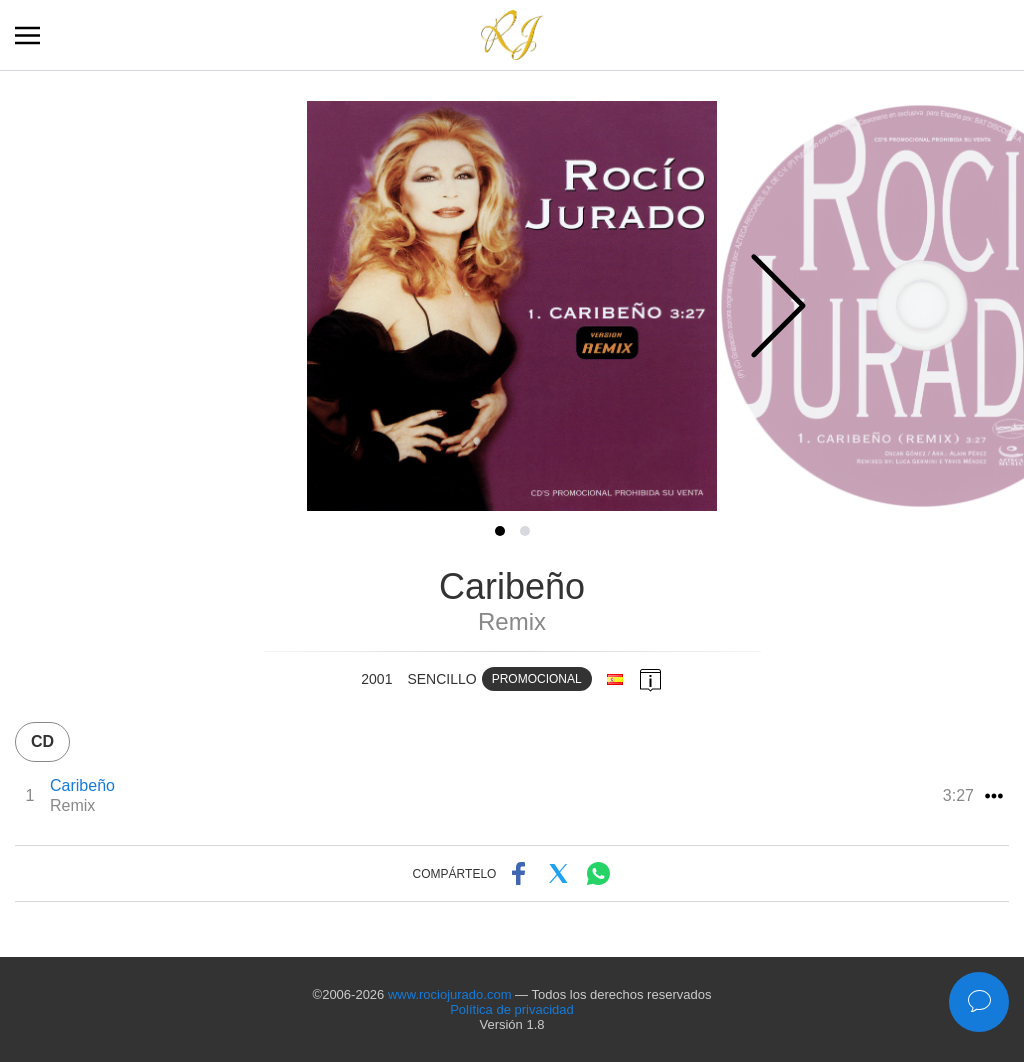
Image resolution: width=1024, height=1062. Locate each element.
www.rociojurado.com (450, 994)
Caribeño (82, 785)
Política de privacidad (512, 1009)
